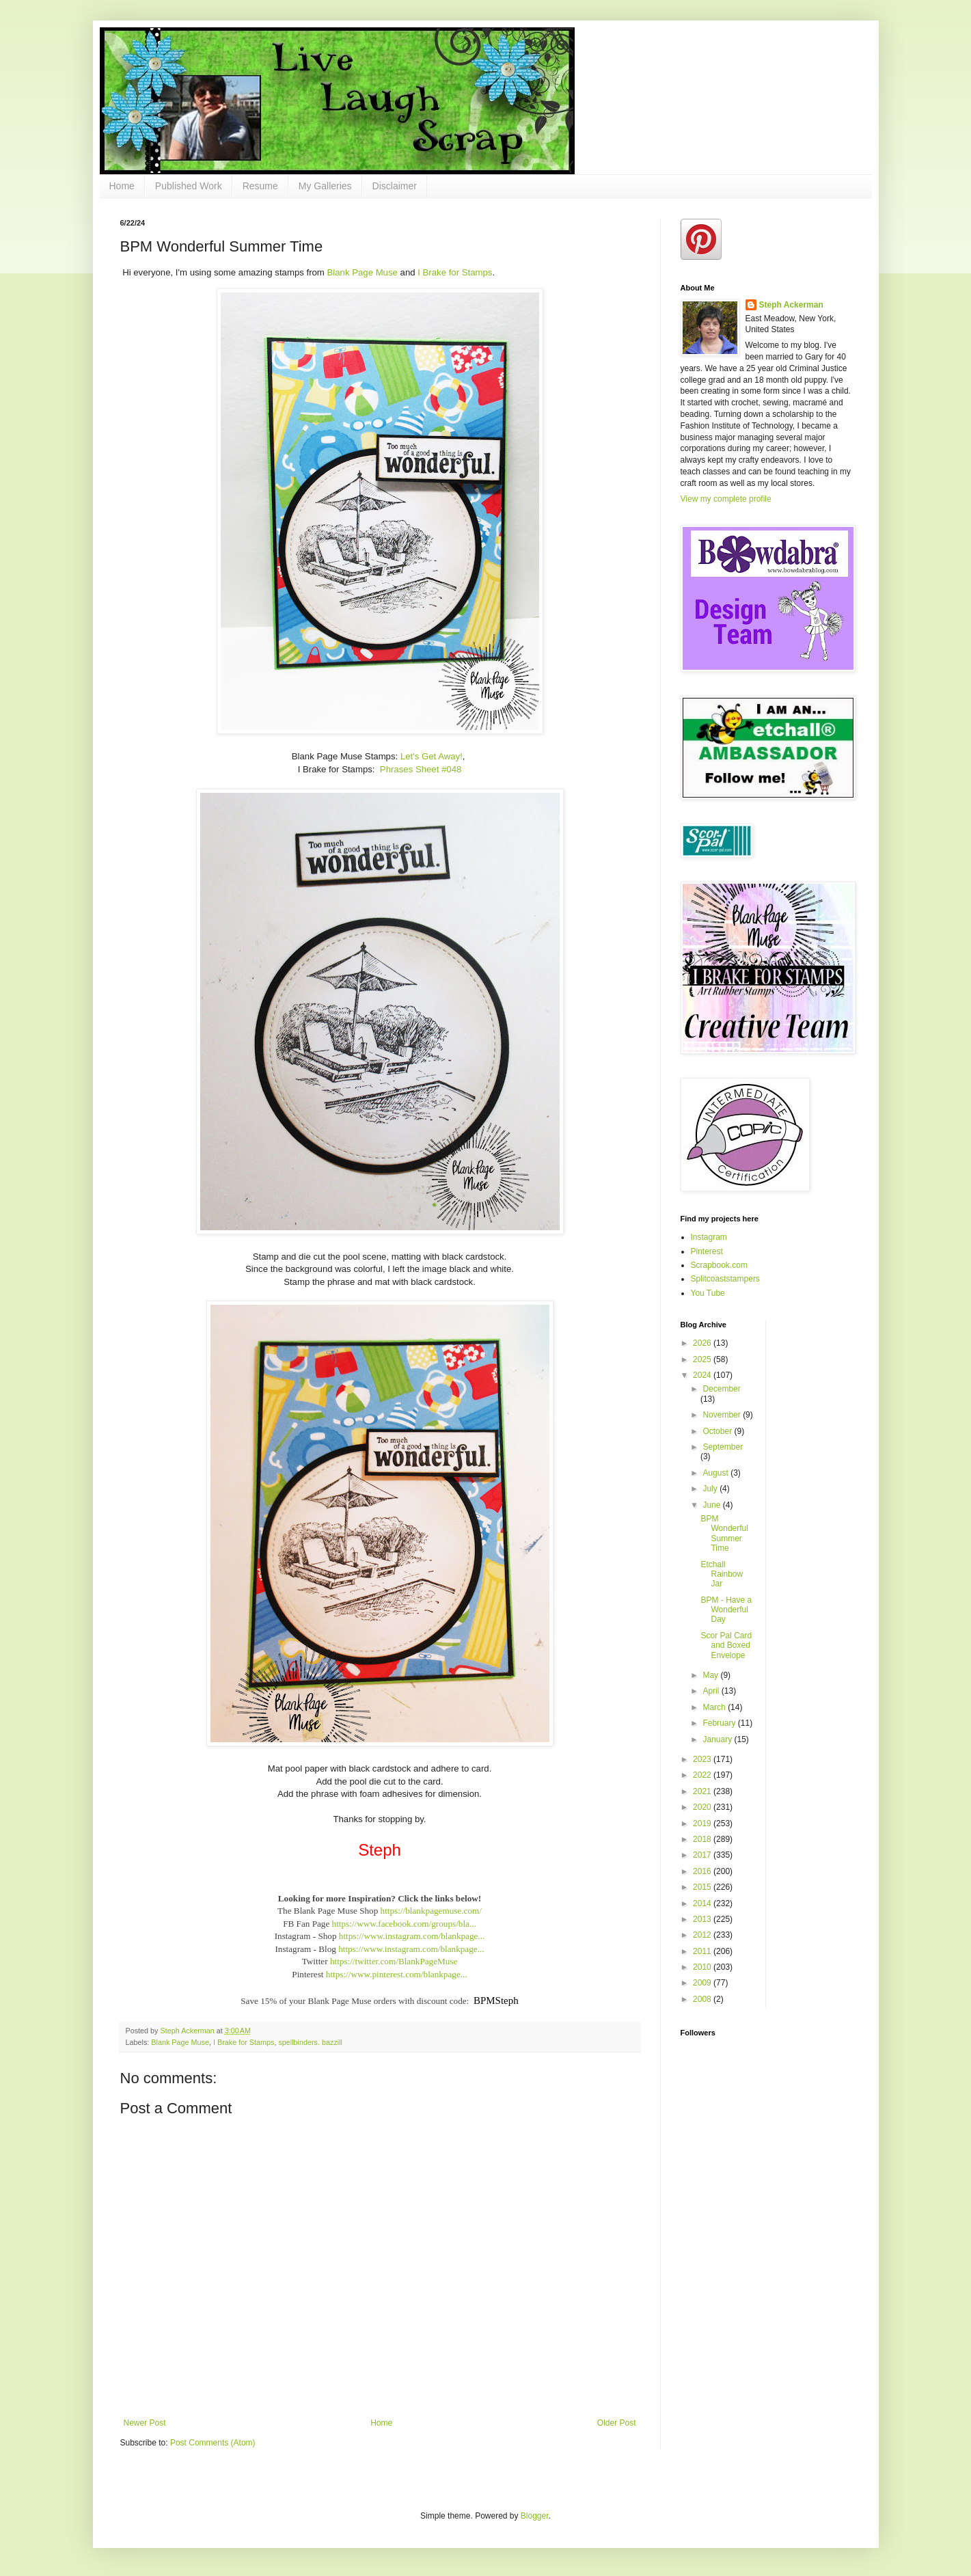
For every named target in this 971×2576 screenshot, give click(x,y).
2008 (703, 1999)
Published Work (188, 185)
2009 (703, 1983)
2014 (703, 1903)
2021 (703, 1791)
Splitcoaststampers (725, 1279)
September (722, 1447)
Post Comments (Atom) (213, 2443)
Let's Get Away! (431, 756)
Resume (260, 185)
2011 (703, 1951)
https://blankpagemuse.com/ (431, 1911)
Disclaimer (394, 185)
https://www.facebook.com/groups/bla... (404, 1924)
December (721, 1389)
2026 (703, 1343)
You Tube (708, 1293)
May (711, 1675)
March (715, 1707)
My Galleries (325, 185)
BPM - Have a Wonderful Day (726, 1610)
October (718, 1431)
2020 (703, 1807)
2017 (703, 1855)
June (712, 1505)
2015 (703, 1887)
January (718, 1739)
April (711, 1691)
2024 (703, 1375)
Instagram (709, 1237)
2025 (703, 1359)
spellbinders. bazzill (310, 2042)
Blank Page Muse (362, 272)
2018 (703, 1839)
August (716, 1473)
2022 (703, 1775)
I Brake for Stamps (455, 272)
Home (122, 185)
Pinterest (707, 1251)
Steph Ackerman (791, 305)
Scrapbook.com (719, 1265)
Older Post (616, 2423)
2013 (703, 1919)
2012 (703, 1935)
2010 (703, 1967)
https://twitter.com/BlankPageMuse (393, 1961)
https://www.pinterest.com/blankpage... (396, 1974)
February (719, 1723)
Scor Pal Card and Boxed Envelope (726, 1645)
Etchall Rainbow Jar (721, 1574)
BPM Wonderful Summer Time (724, 1533)
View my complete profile (726, 499)
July (711, 1488)
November (722, 1415)
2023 (703, 1759)
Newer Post (145, 2423)
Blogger (535, 2516)
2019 (703, 1823)
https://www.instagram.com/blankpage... (411, 1936)
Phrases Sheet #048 (421, 769)
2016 (703, 1871)
